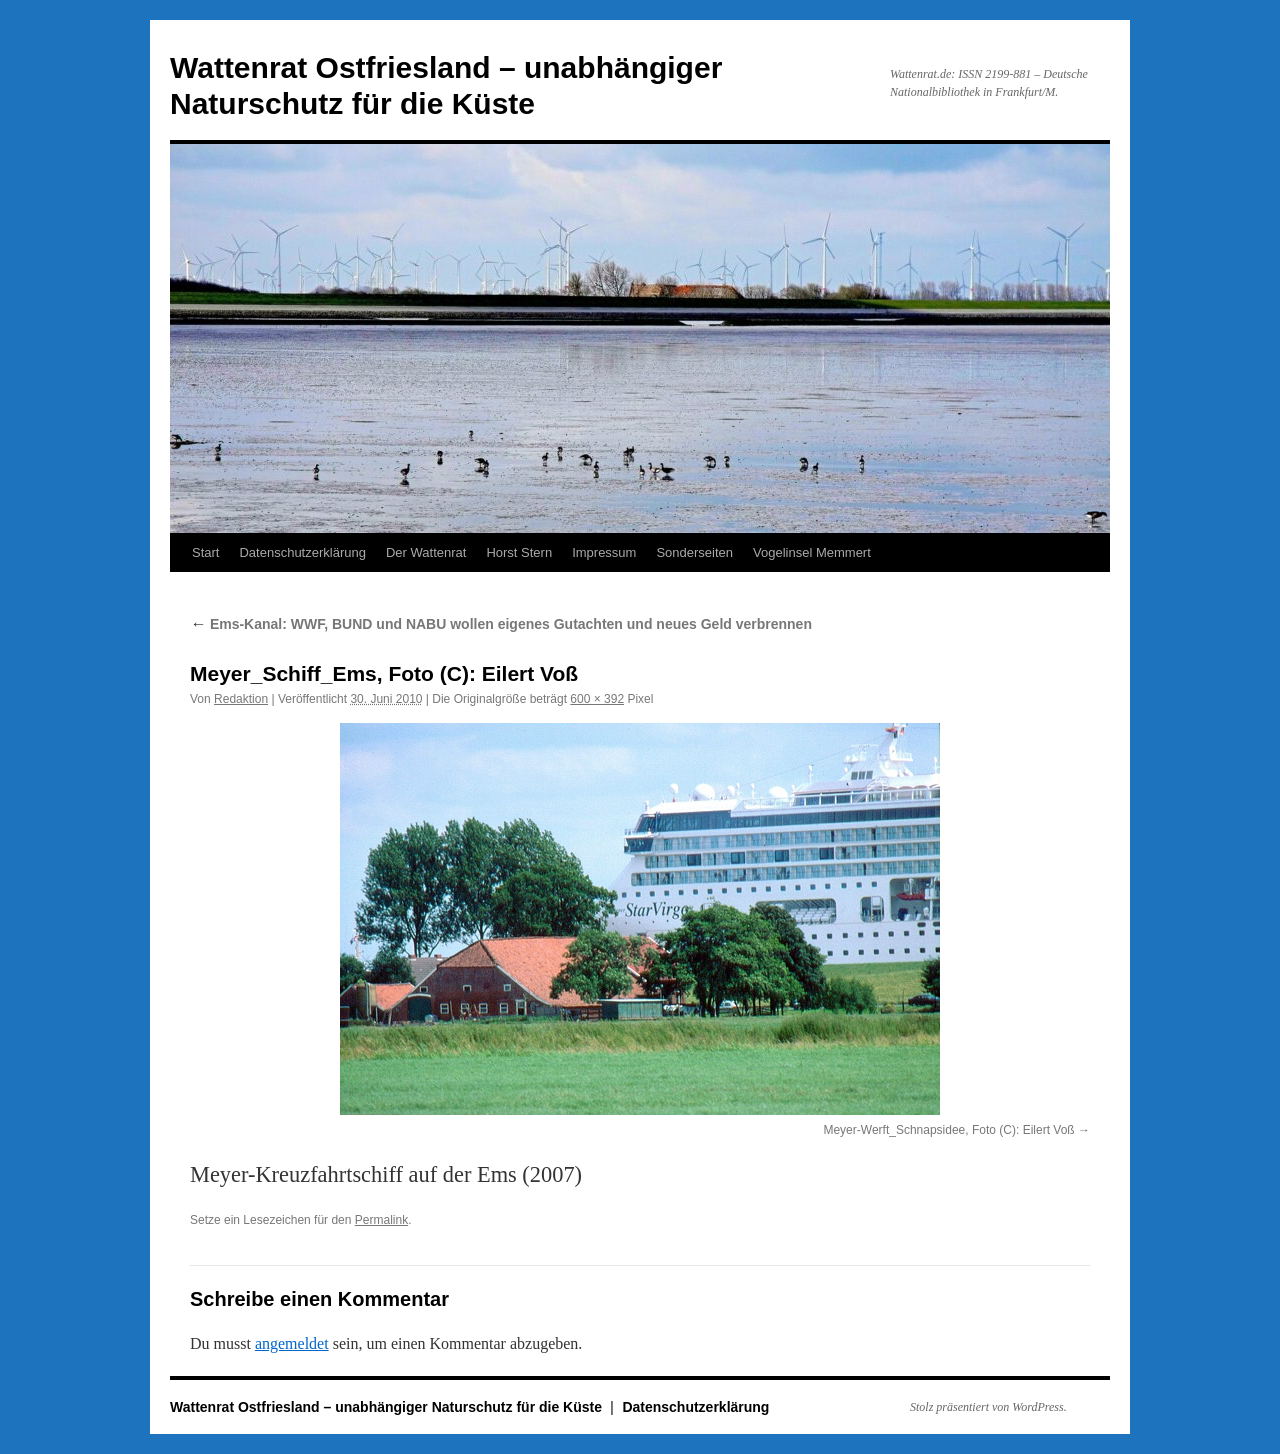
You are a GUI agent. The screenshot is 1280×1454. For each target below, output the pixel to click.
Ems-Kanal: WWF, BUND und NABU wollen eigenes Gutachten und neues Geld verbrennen (501, 624)
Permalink (381, 1220)
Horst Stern (519, 552)
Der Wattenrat (426, 552)
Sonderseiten (694, 552)
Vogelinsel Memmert (812, 552)
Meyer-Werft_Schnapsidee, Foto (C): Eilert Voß (948, 1130)
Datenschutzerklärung (302, 552)
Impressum (604, 552)
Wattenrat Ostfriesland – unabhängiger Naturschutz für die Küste (388, 1407)
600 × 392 (597, 699)
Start (205, 552)
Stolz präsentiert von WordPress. (988, 1407)
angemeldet (292, 1343)
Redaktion (241, 699)
